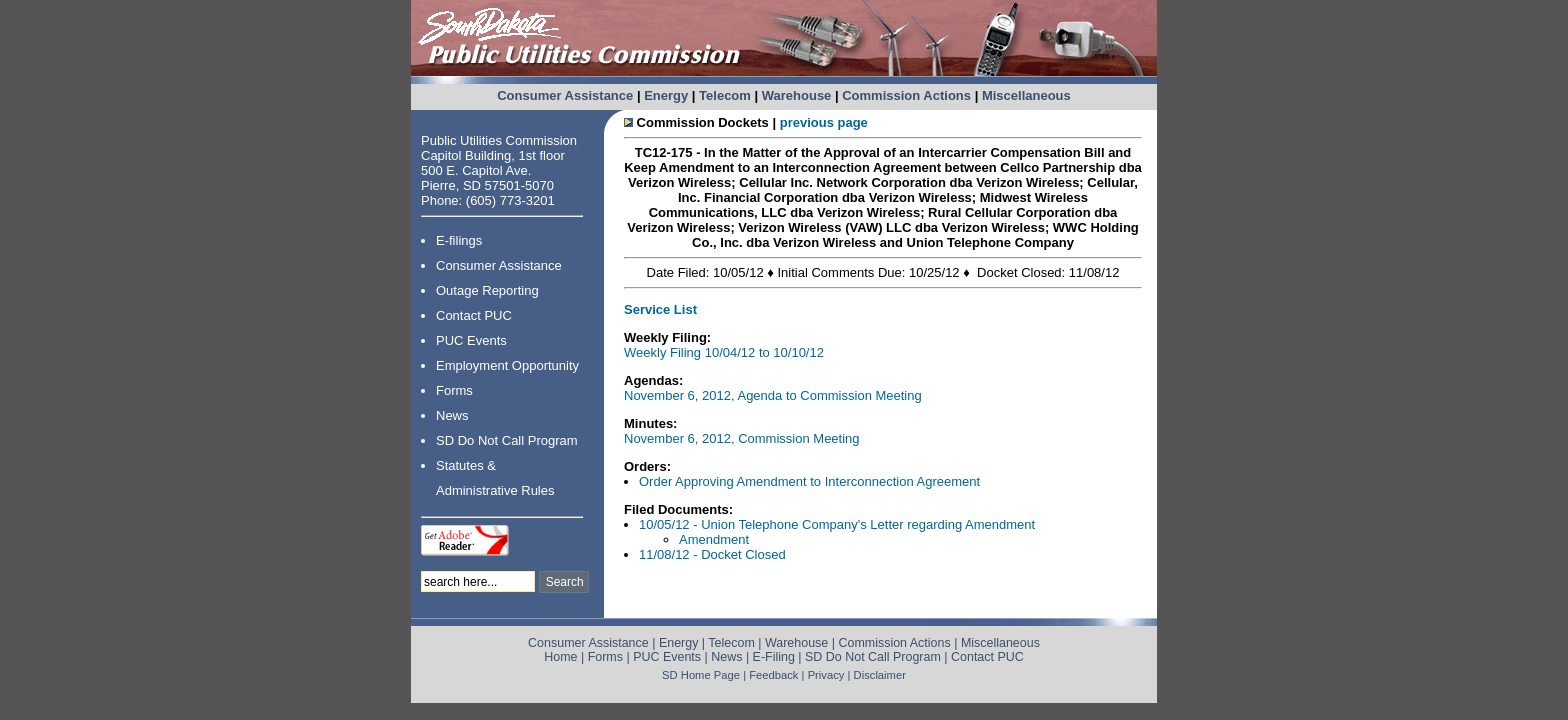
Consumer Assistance (565, 95)
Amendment (714, 539)
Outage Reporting (487, 290)
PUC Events (471, 340)
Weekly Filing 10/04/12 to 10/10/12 (724, 352)
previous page (824, 122)
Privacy (826, 675)
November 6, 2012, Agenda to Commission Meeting (773, 395)
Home (560, 657)
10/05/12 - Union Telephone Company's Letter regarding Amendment (837, 524)
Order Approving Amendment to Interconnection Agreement (809, 481)
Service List (660, 309)
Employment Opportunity (507, 365)
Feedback (773, 675)
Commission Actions (906, 95)
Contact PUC (474, 315)
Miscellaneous (1026, 95)
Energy (666, 95)
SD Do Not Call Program (507, 440)
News (452, 415)
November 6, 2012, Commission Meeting (742, 438)
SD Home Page (701, 675)
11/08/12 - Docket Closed (712, 554)
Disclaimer (880, 675)
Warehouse (797, 95)
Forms (454, 390)
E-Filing (774, 657)
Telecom (725, 95)
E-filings (459, 240)
